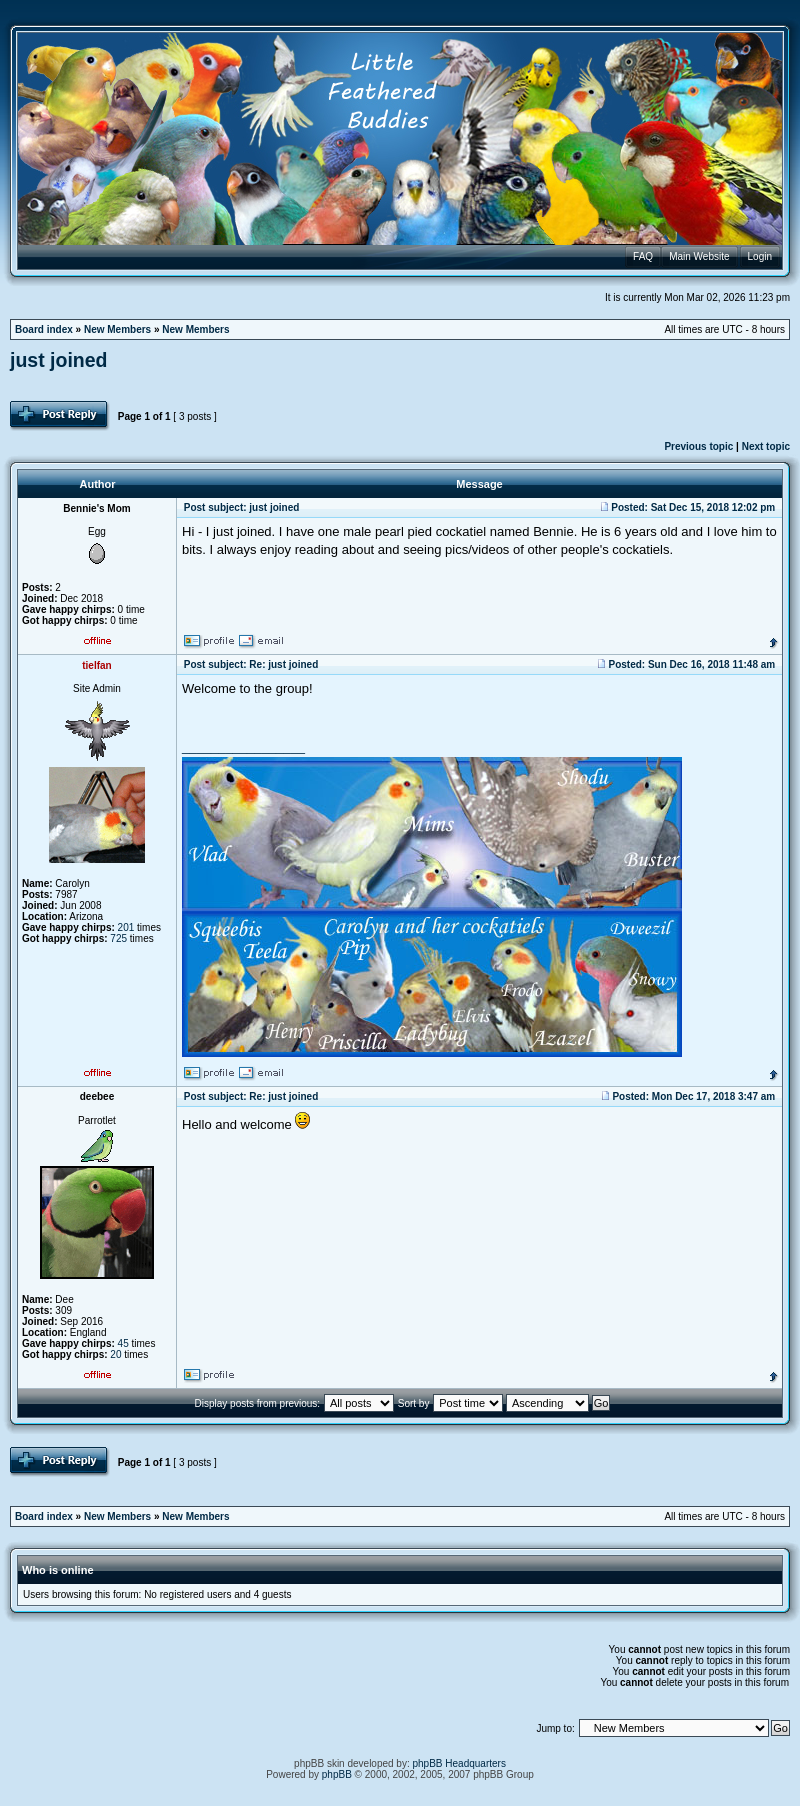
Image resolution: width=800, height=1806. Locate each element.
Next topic (766, 446)
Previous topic (698, 446)
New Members (117, 329)
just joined (59, 360)
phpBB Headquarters (459, 1763)
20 (115, 1354)
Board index (44, 329)
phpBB (337, 1774)
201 (126, 927)
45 (123, 1343)
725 (118, 938)
